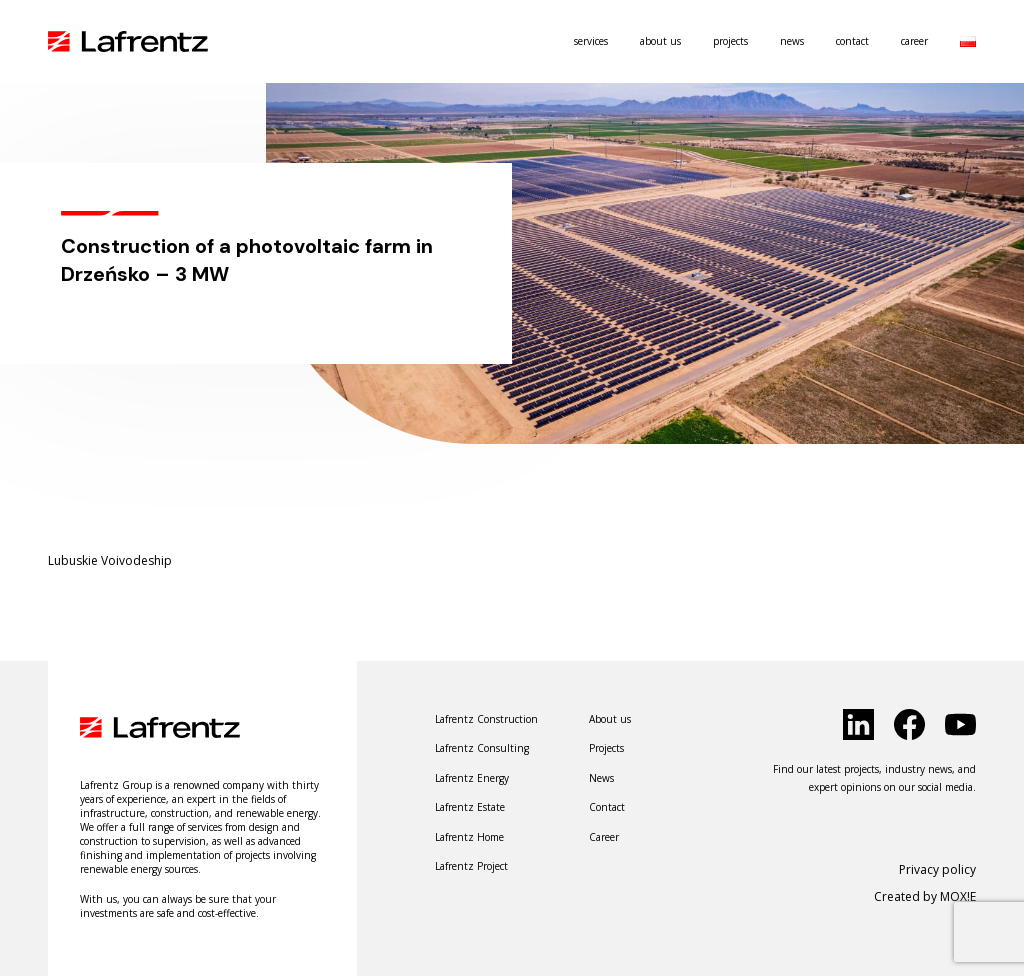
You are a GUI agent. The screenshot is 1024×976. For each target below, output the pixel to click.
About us (660, 41)
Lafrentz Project (471, 866)
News (792, 41)
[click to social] (858, 724)
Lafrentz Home (469, 837)
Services (591, 41)
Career (914, 41)
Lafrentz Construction (486, 719)
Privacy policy (937, 869)
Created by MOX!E (925, 896)
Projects (730, 41)
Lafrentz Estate (470, 807)
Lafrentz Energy (472, 778)
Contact (852, 41)
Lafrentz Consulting (482, 748)
